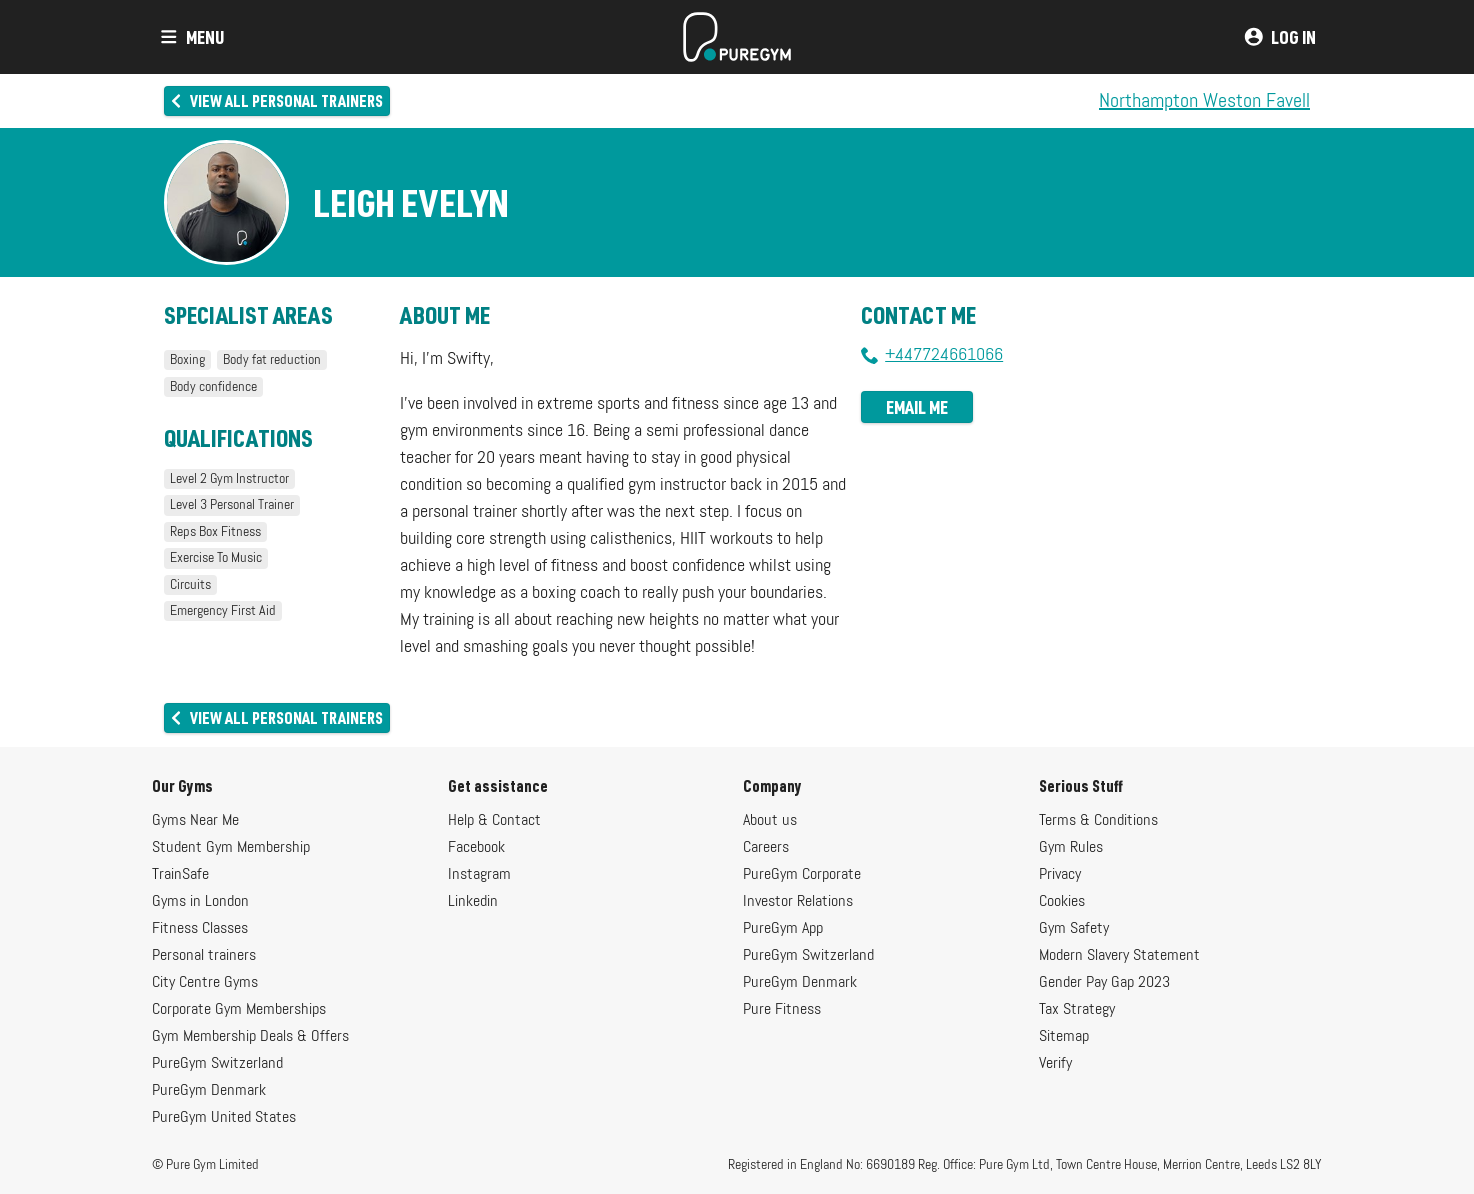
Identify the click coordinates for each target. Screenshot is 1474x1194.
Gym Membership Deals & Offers (250, 1037)
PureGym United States (224, 1118)
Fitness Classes (200, 929)
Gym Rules (1071, 848)
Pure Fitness (782, 1010)
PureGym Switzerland (217, 1064)
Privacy (1060, 875)
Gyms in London (200, 902)
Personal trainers (204, 956)
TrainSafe (180, 875)
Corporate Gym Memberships (239, 1010)
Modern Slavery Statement (1119, 956)
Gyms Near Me (195, 821)
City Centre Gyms (205, 983)
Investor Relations (798, 902)
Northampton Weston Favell (1204, 101)
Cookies (1062, 902)
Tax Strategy (1077, 1010)
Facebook (476, 848)
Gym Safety (1074, 929)
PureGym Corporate (802, 875)
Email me (917, 407)
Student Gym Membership (231, 848)
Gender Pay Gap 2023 (1104, 983)
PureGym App (783, 929)
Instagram (479, 875)
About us (770, 821)
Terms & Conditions (1098, 821)
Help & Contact (494, 821)
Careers (766, 848)
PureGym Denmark (209, 1091)
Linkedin (473, 902)
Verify (1055, 1064)
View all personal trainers (275, 100)
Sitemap (1064, 1037)
